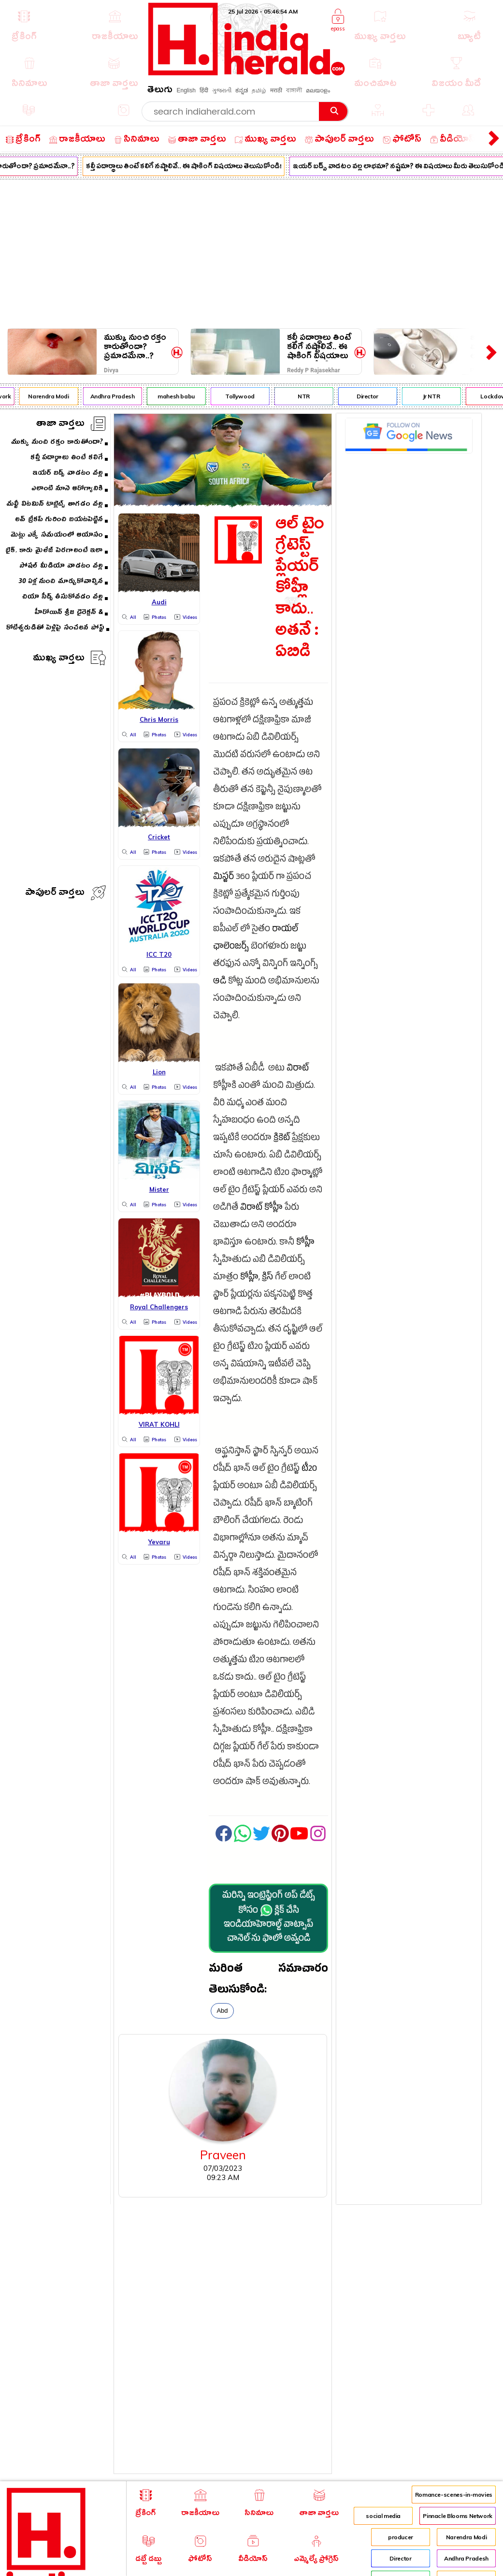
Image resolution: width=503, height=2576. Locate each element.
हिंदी (204, 90)
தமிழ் (259, 90)
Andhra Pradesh (117, 396)
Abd (222, 2010)
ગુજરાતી (221, 90)
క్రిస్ (267, 1278)
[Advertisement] (251, 252)
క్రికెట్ (281, 1138)
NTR (308, 396)
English (185, 90)
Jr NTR (436, 396)
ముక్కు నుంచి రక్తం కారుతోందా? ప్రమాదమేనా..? (135, 347)
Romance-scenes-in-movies (453, 2494)
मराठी (276, 90)
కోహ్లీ (305, 1243)
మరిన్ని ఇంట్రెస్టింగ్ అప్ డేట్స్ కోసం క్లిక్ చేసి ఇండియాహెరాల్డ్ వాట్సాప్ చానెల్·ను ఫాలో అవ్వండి (268, 1918)
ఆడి (219, 982)
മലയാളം (318, 90)
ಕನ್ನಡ (241, 90)
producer (400, 2537)
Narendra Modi (53, 396)
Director (372, 396)
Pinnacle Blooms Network (457, 2515)
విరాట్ (298, 1069)
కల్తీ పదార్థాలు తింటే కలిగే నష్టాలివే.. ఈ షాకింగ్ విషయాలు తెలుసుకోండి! (188, 167)
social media (383, 2515)
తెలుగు (159, 91)
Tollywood (244, 396)
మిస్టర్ (223, 877)
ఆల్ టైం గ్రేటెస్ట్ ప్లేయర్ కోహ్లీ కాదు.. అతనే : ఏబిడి (299, 590)
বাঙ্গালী (294, 90)
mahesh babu (181, 396)
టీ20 (309, 1469)
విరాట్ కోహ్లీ (261, 1208)
